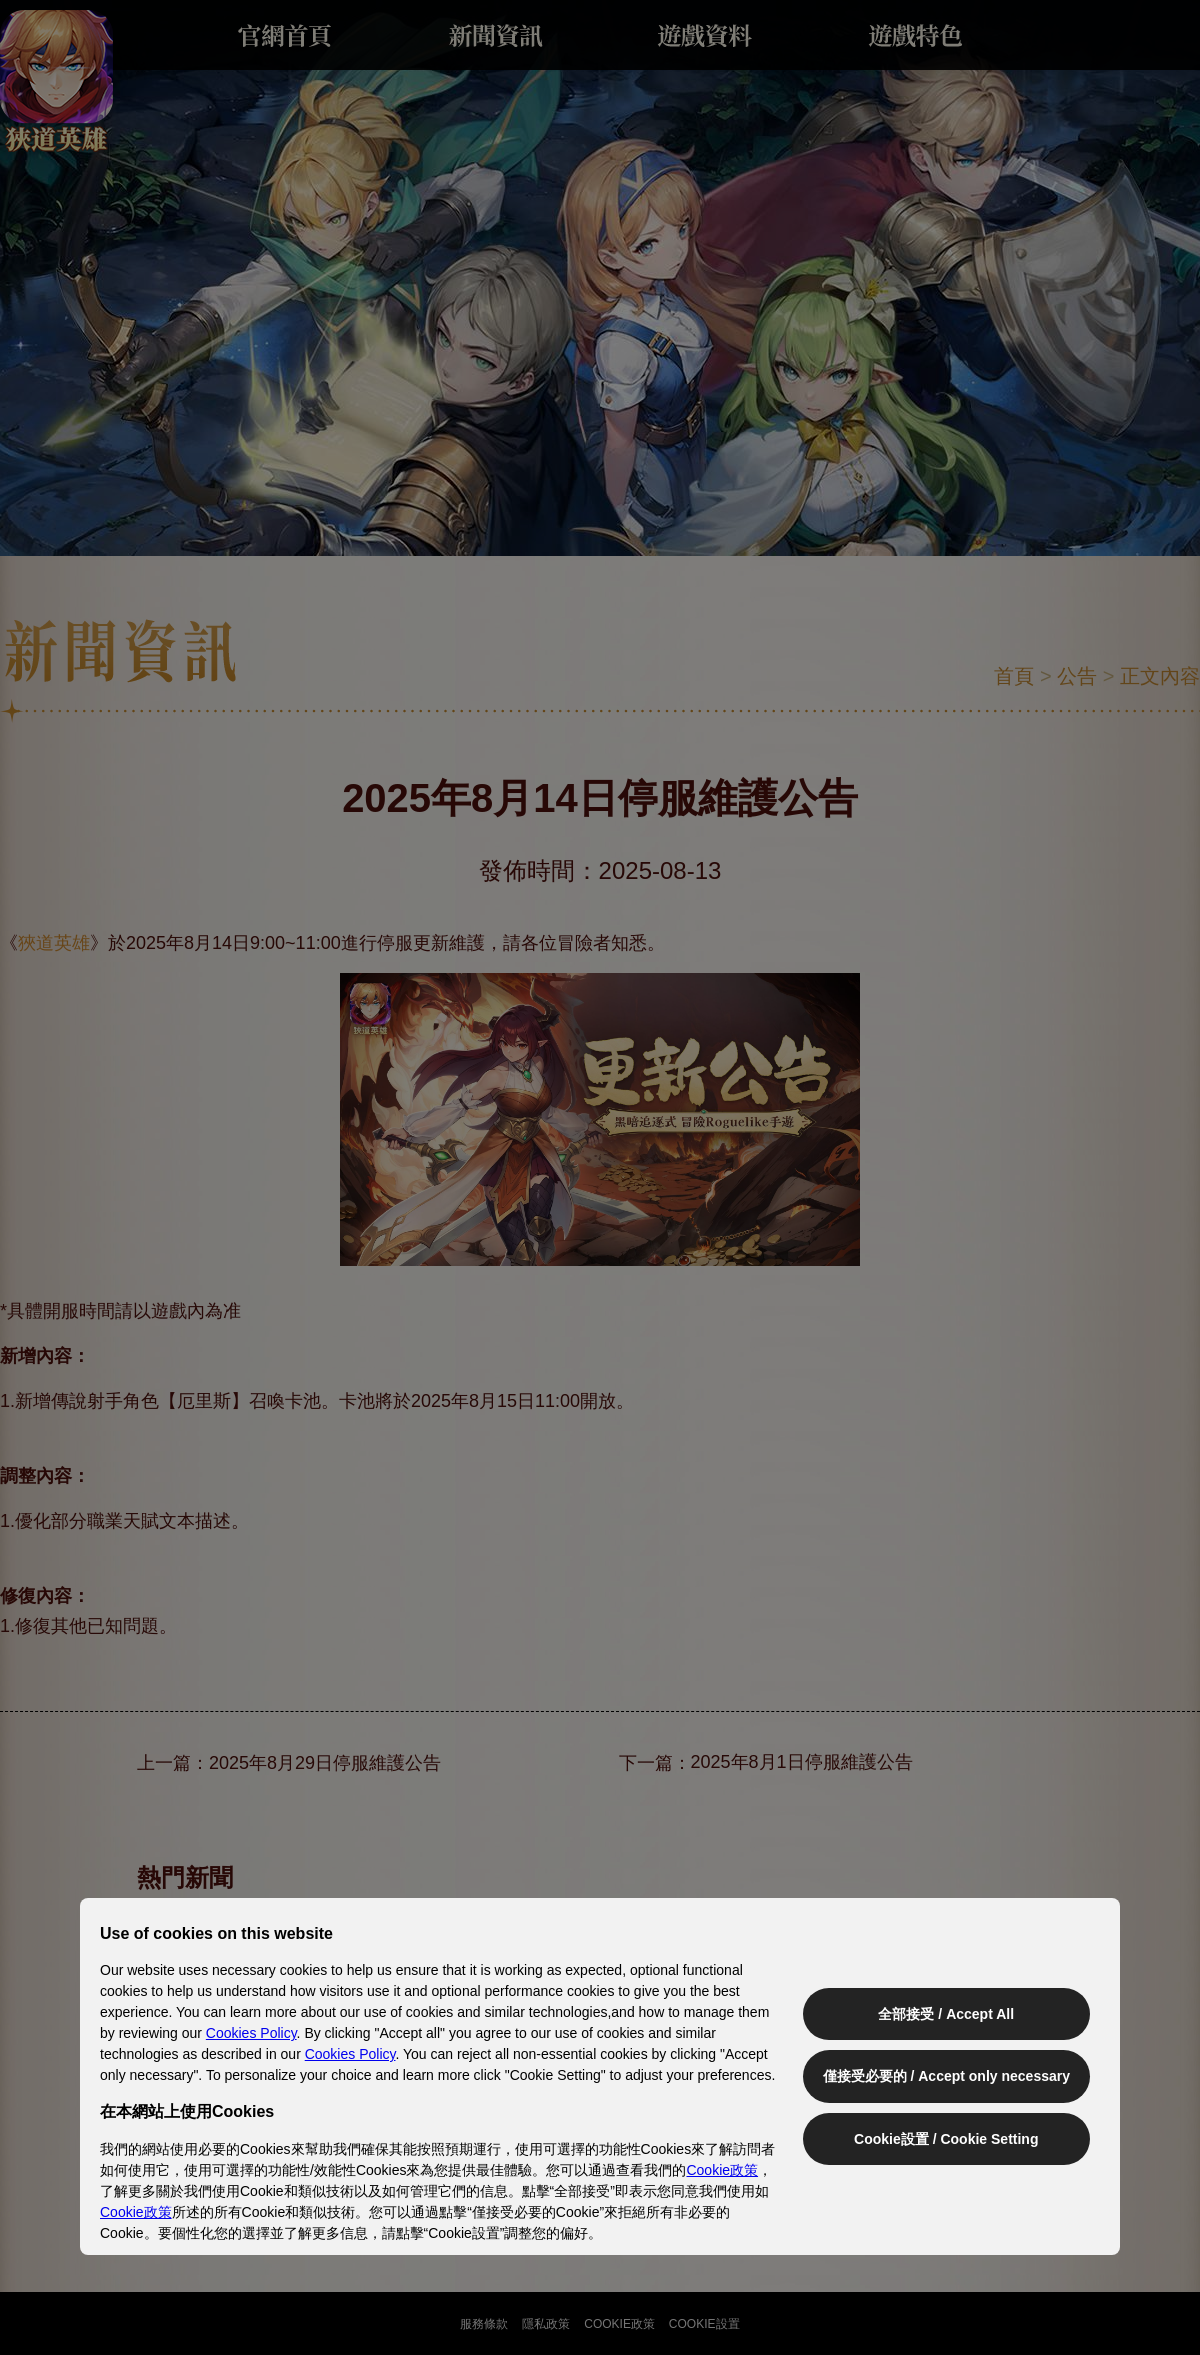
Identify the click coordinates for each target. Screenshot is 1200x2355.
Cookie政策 (722, 2170)
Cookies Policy (251, 2033)
